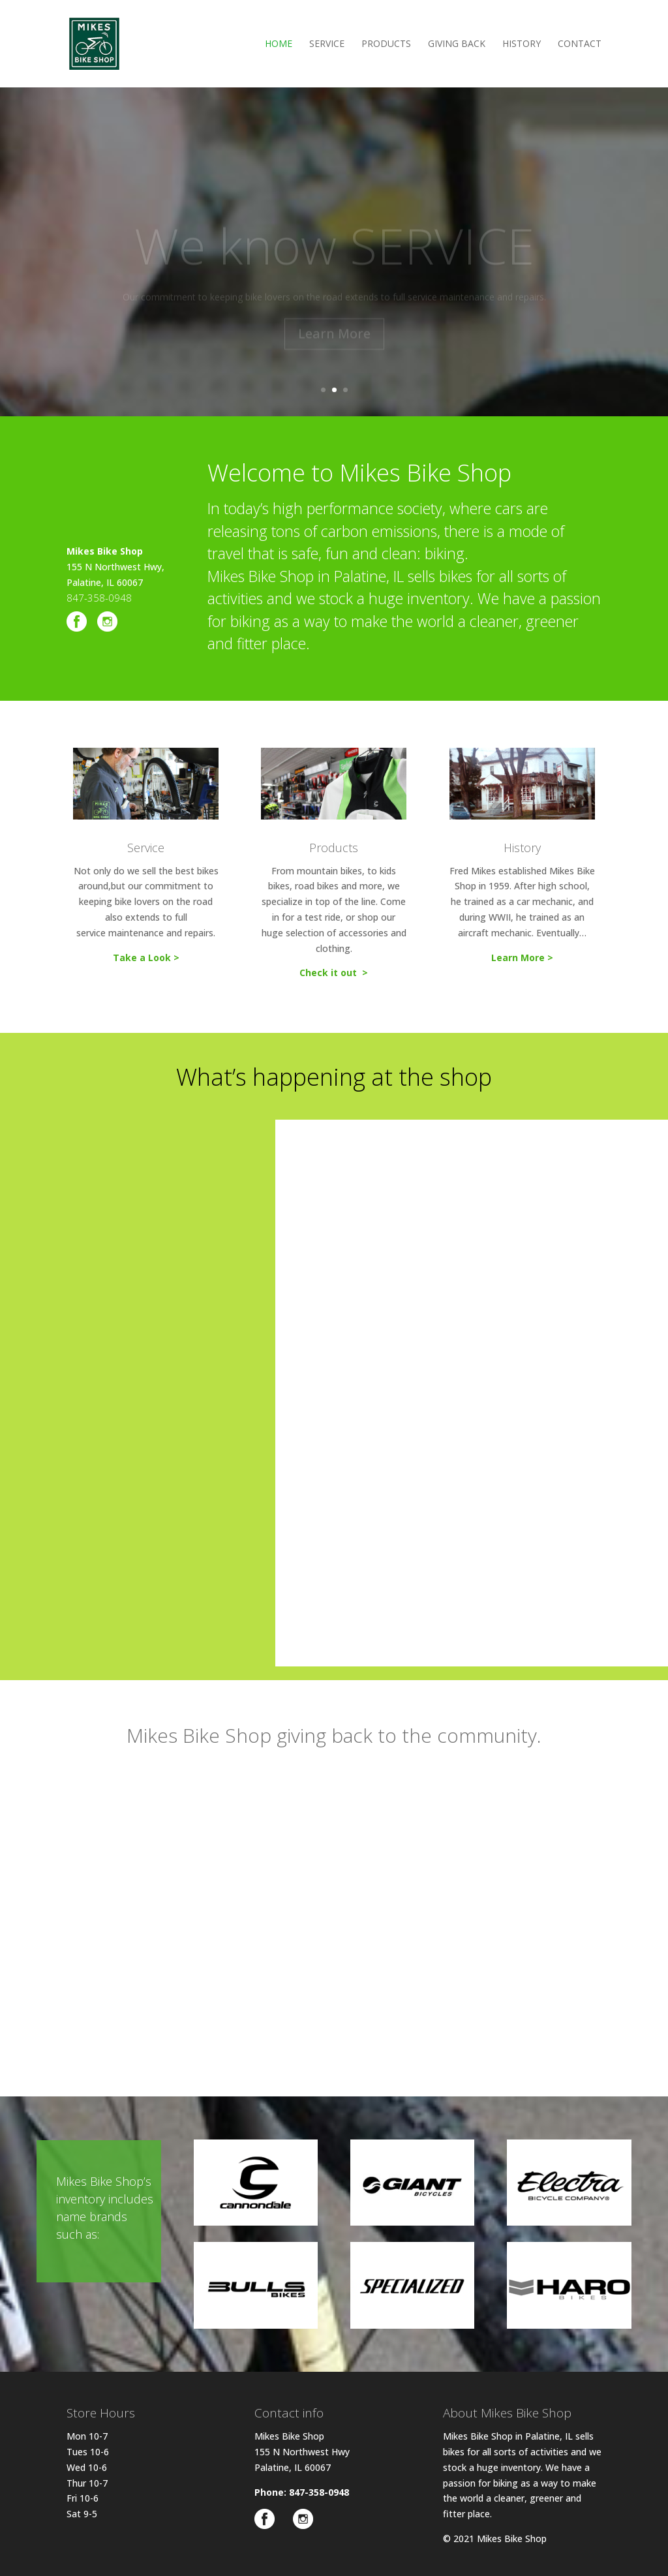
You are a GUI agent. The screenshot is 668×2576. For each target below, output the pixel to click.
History (521, 44)
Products (386, 44)
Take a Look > (146, 957)
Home (278, 44)
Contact (579, 44)
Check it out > (333, 972)
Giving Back (456, 44)
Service (326, 44)
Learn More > (522, 957)
